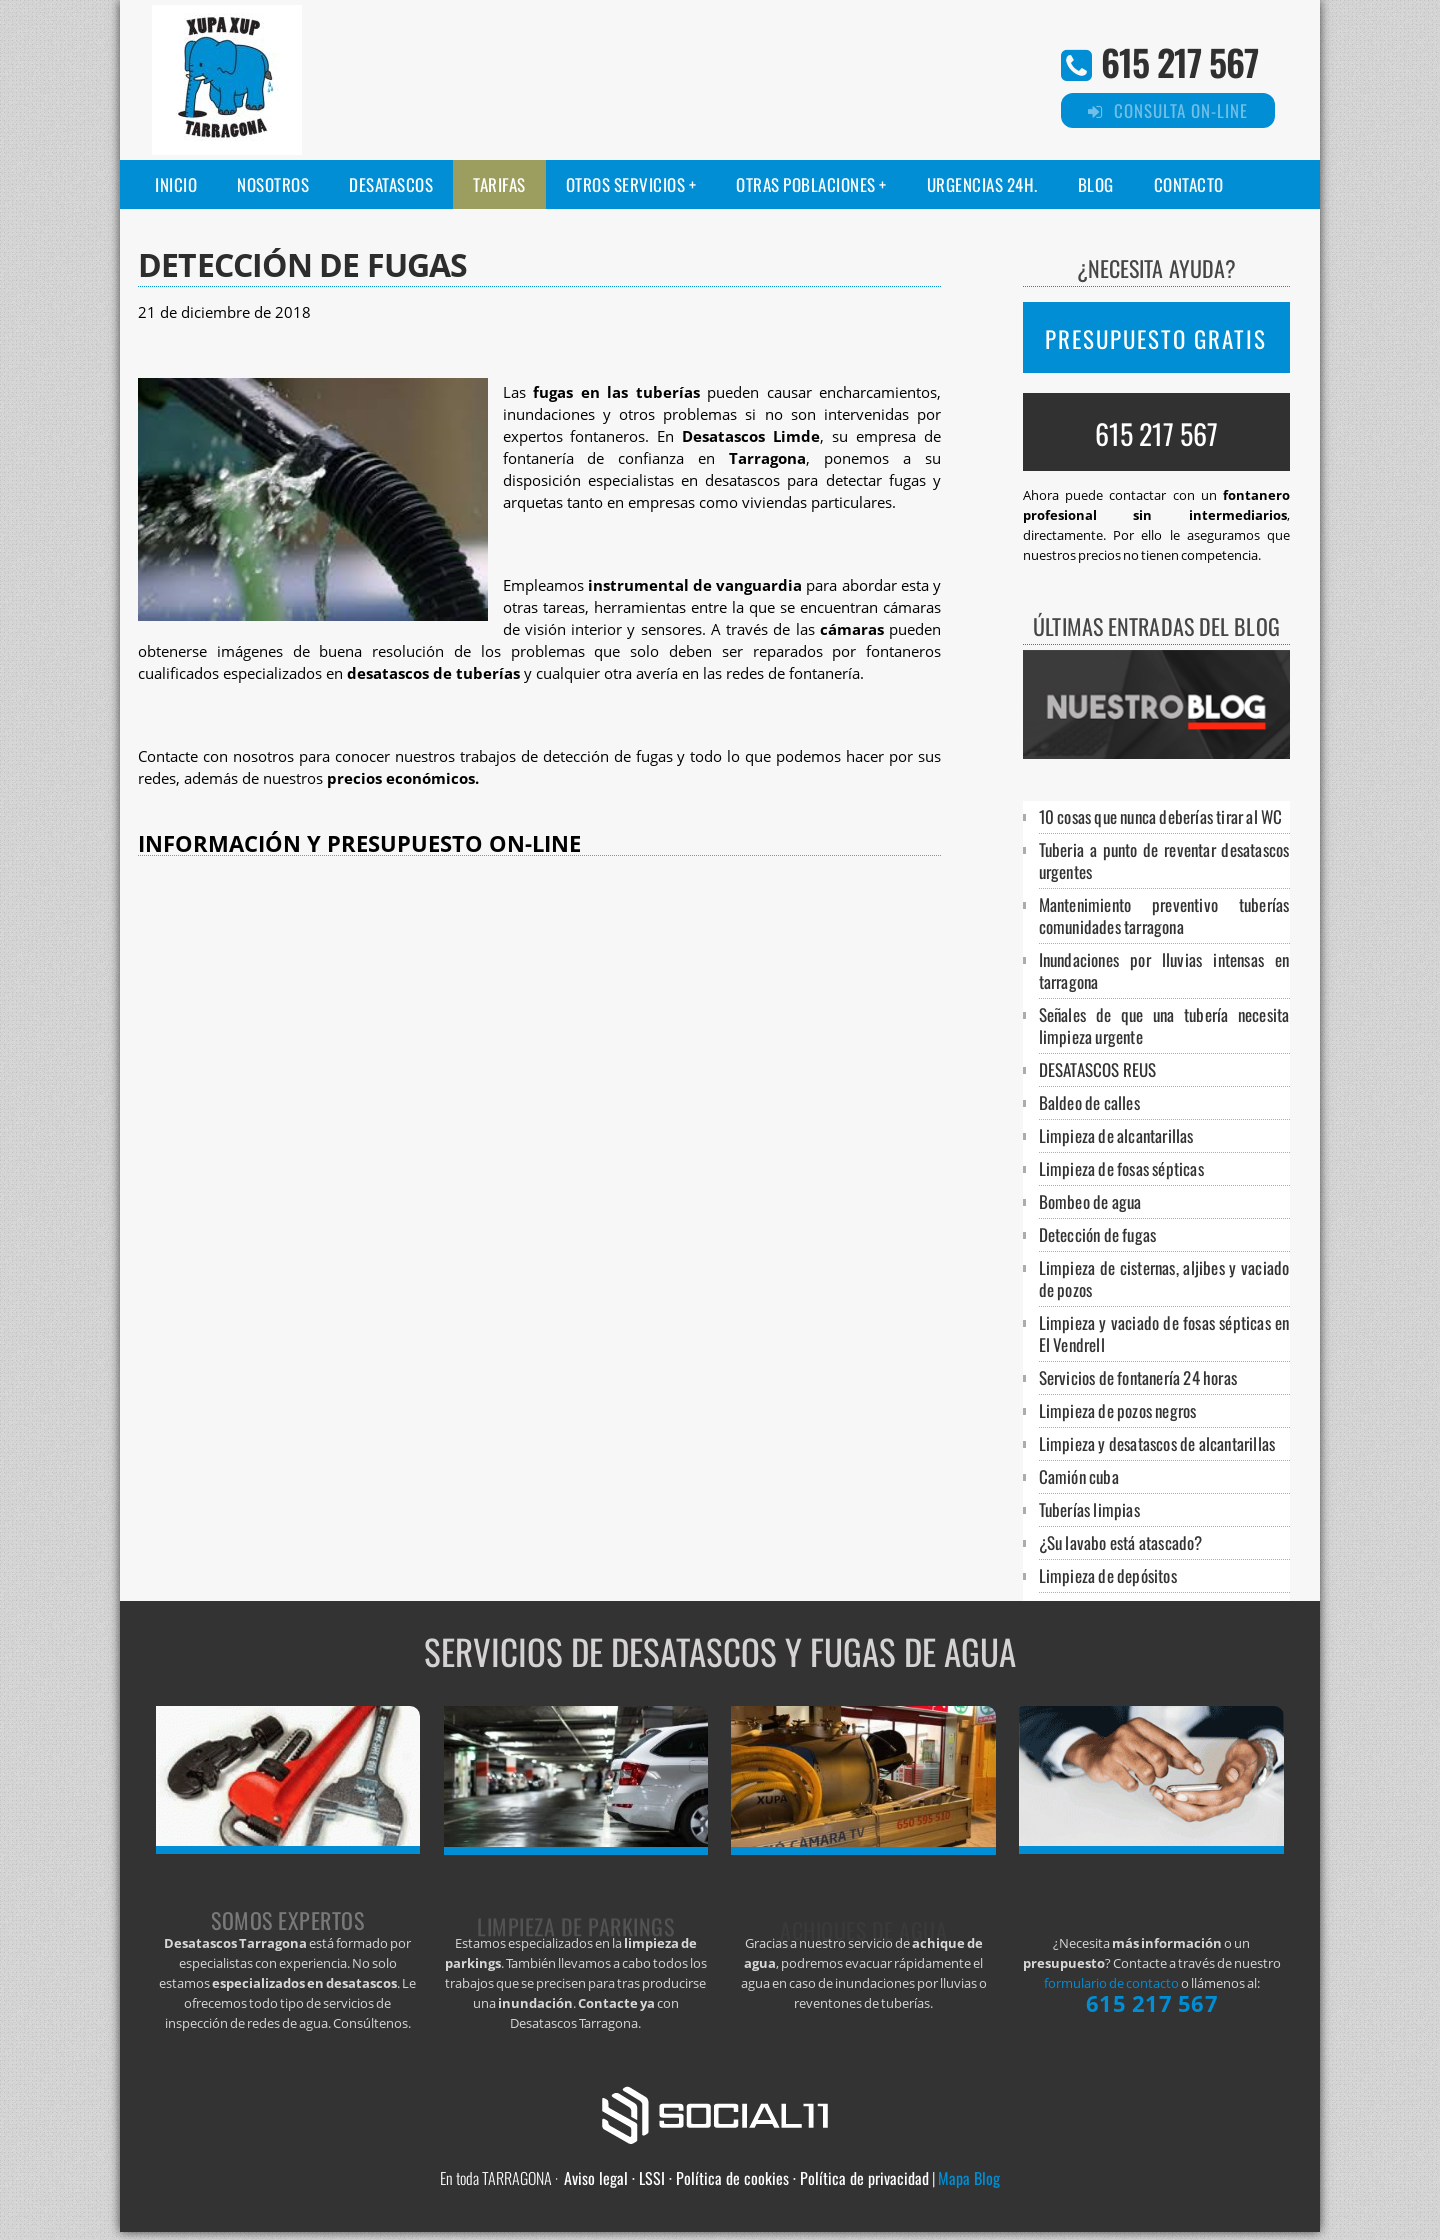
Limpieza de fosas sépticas (1121, 1168)
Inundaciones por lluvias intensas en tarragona (1164, 970)
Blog (1096, 184)
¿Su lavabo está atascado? (1121, 1542)
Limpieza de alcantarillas (1116, 1135)
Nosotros (273, 184)
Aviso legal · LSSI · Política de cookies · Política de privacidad (746, 2178)
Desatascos (391, 184)
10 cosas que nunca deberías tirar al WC (1161, 816)
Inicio (176, 184)
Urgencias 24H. (982, 184)
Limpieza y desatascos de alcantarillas (1157, 1443)
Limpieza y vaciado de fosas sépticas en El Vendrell (1164, 1333)
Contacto (1189, 184)
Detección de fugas (1098, 1234)
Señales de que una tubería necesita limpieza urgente (1164, 1025)
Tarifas (499, 184)
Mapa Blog (969, 2178)
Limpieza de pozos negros (1118, 1410)
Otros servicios (626, 184)
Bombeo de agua (1090, 1201)
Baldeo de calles (1089, 1102)
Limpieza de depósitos (1108, 1575)
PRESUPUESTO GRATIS (1156, 339)
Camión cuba (1079, 1476)
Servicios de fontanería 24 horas (1138, 1377)
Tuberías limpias (1089, 1509)
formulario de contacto (1111, 1983)
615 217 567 (1179, 61)
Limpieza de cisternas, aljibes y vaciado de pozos (1164, 1278)
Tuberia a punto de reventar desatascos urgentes (1164, 860)
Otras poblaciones (806, 184)
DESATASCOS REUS (1098, 1069)
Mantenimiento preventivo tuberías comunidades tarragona (1164, 915)
